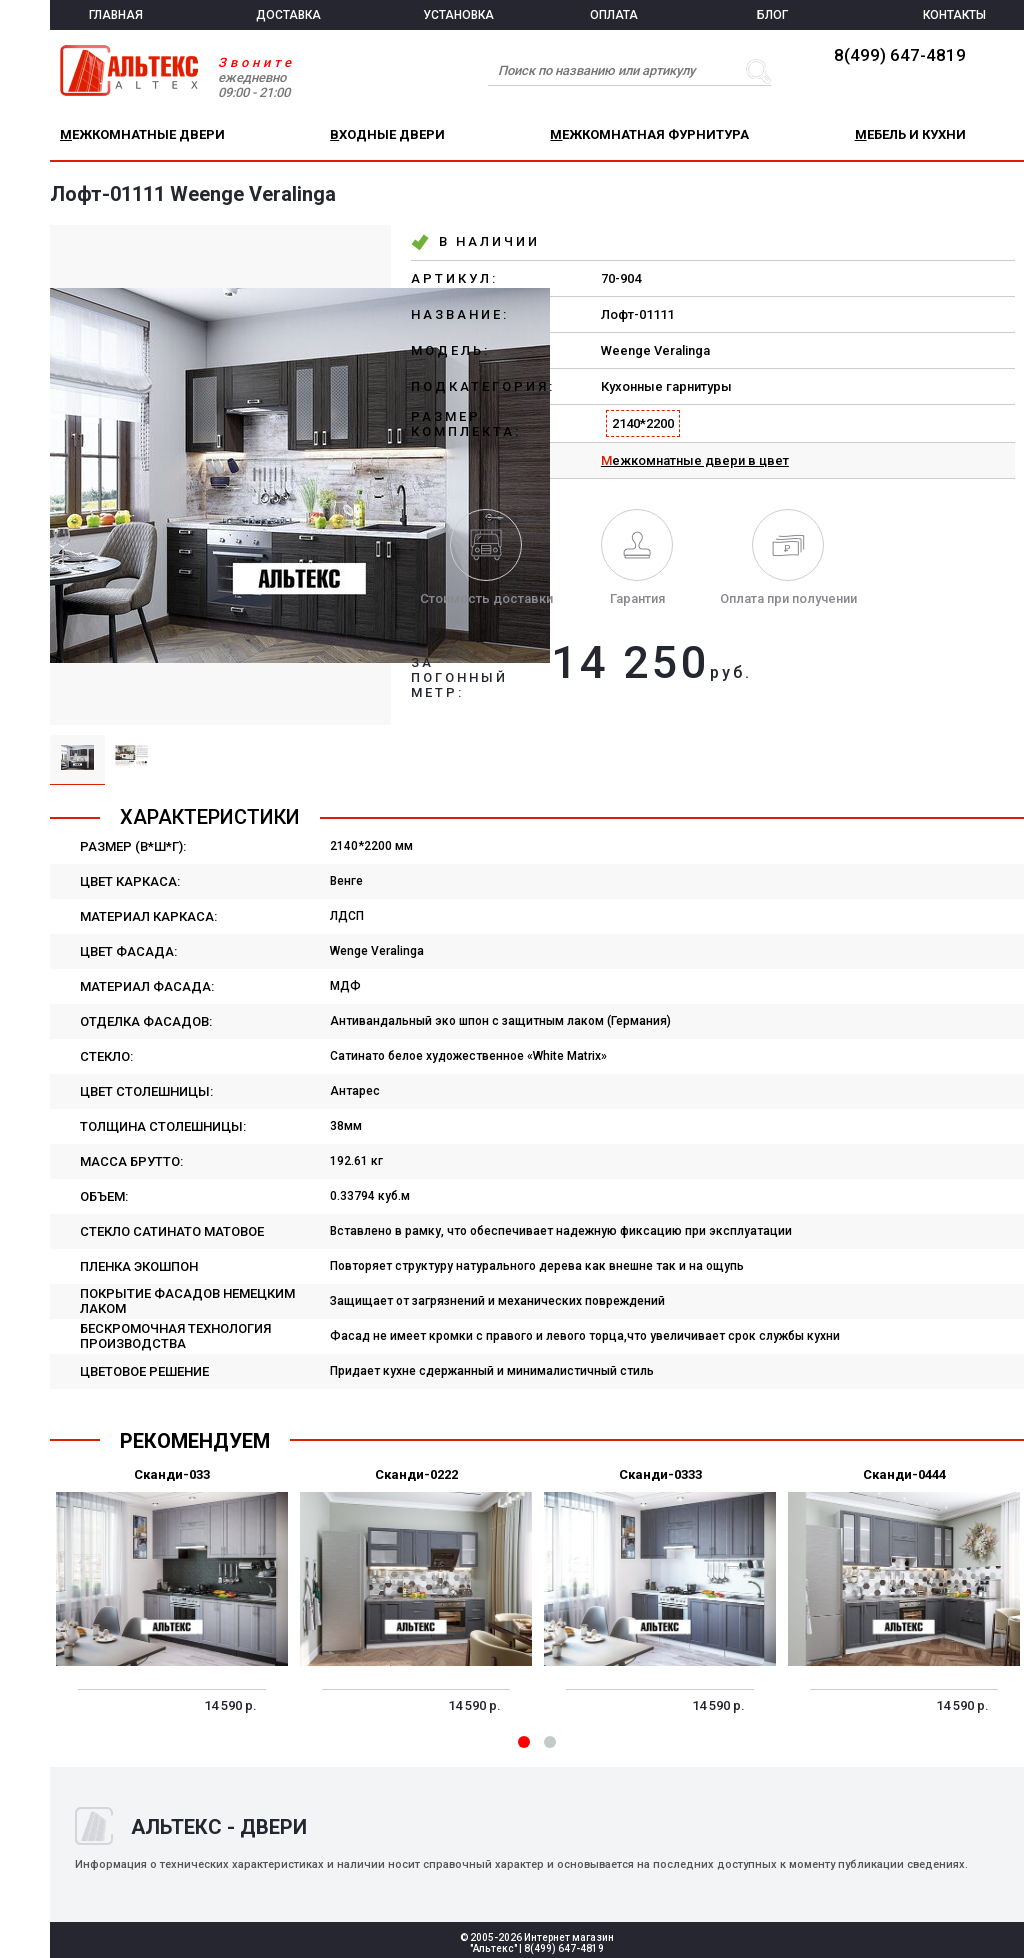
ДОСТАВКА (288, 15)
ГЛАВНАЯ (116, 15)
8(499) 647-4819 (900, 55)
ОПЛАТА (614, 15)
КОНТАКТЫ (954, 15)
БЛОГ (772, 15)
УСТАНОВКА (458, 15)
